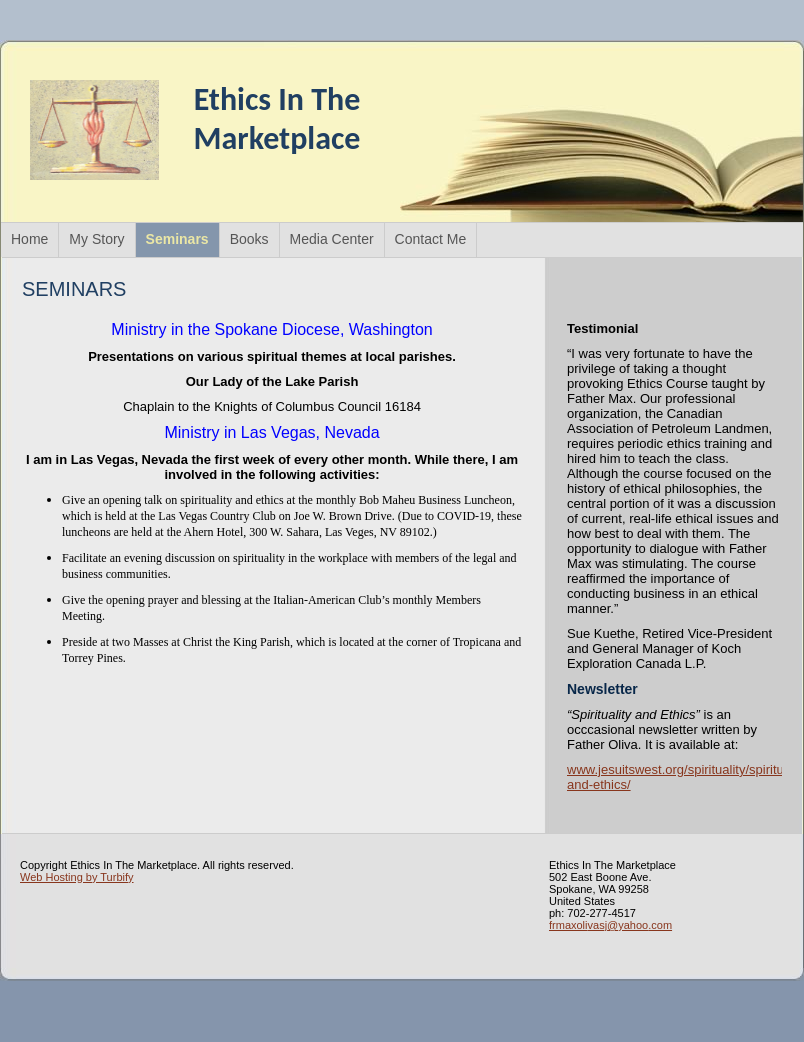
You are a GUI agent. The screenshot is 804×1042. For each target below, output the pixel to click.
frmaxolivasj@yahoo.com (610, 925)
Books (249, 239)
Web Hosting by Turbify (77, 877)
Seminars (177, 239)
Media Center (332, 239)
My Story (96, 239)
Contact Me (431, 239)
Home (29, 239)
